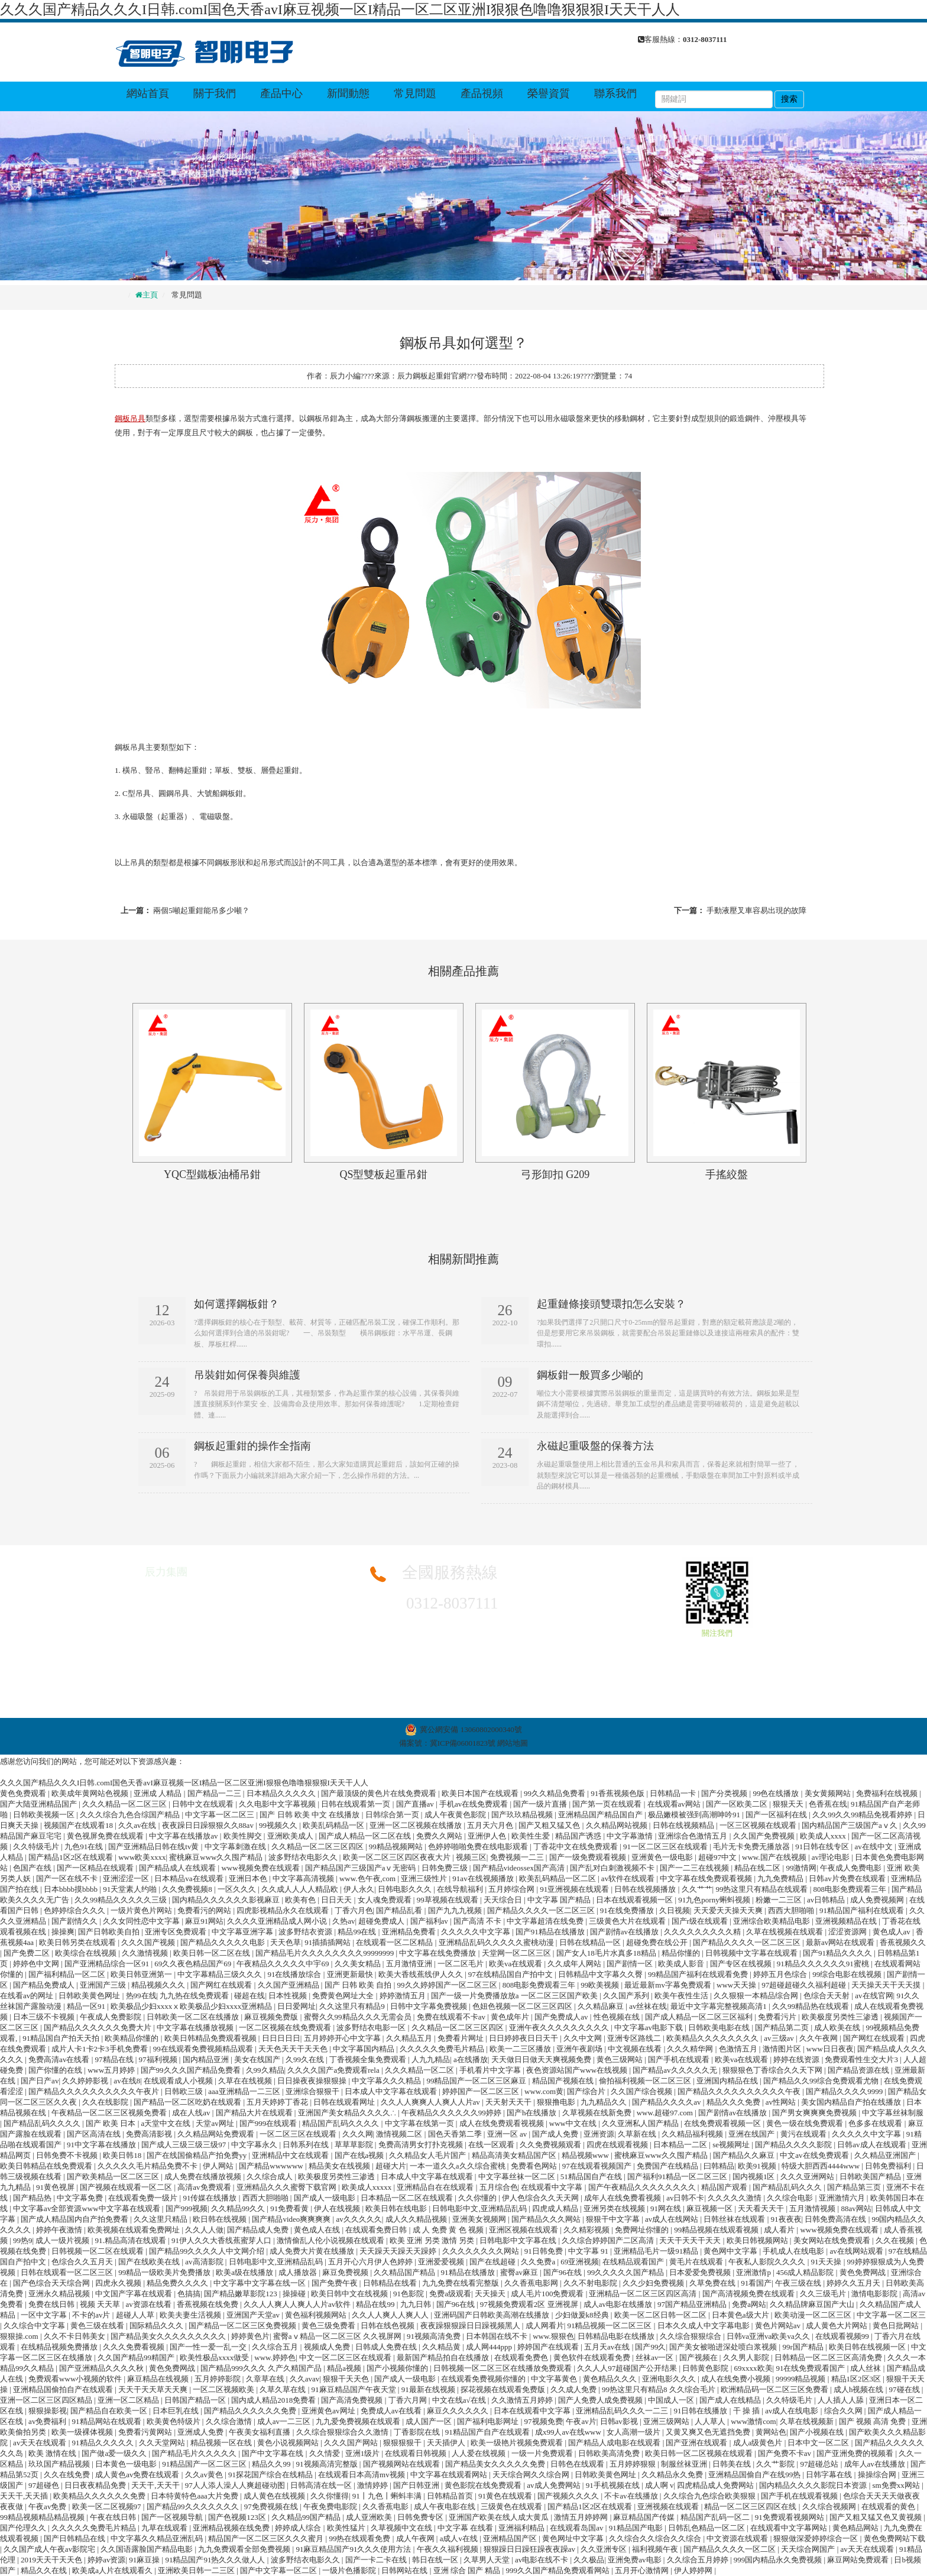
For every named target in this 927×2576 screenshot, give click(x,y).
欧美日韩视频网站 (758, 2240)
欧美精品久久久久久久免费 (100, 2495)
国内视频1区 (754, 2176)
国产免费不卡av (785, 2453)
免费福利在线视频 (887, 1793)
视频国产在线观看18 (79, 1825)
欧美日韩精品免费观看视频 (211, 2038)
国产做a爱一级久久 (115, 2453)
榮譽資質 (548, 93)
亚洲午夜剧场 (580, 2048)
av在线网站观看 (857, 2251)
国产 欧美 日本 (112, 2123)
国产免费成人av (562, 2016)
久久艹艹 (697, 1889)
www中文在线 (573, 2123)
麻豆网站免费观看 (858, 2559)
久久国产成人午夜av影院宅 (51, 2549)
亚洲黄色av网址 (329, 2410)
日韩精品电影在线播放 (617, 2336)
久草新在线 (638, 2134)
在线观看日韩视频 (416, 2453)
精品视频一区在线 (222, 2442)
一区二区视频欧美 (224, 2389)
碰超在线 (249, 1995)
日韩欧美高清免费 (609, 2453)
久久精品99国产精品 (306, 2517)
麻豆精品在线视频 (158, 2378)
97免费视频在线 (272, 2506)
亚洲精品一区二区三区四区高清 (643, 2293)
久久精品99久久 (239, 2208)
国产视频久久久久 (569, 2495)
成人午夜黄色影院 (456, 1814)
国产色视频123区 (238, 2517)
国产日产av (40, 2080)
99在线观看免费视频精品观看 (204, 2048)
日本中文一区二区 (819, 2442)
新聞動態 (348, 93)
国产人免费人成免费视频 (601, 2400)
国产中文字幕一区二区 (279, 2570)
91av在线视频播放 (484, 1878)
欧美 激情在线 (53, 2453)
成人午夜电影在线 (445, 2506)
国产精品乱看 (400, 1910)
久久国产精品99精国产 (137, 2357)
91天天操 (827, 2261)
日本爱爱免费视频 (700, 2272)
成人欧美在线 (838, 2027)
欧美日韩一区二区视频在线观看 (699, 2453)
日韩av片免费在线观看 (848, 1878)
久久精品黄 (442, 2346)
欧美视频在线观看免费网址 (134, 2229)
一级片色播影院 (350, 2570)
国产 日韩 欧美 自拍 (359, 1984)
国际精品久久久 (157, 2325)
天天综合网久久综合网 (531, 2474)
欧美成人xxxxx (368, 2187)
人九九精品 (430, 2059)
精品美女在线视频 (340, 2165)
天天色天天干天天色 (293, 2048)
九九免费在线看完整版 (461, 2283)
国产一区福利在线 (777, 1814)
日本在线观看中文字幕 (533, 2410)
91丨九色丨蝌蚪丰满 (387, 2495)
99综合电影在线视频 (847, 1974)
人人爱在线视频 (479, 2453)
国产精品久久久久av (667, 2102)
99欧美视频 (601, 1984)
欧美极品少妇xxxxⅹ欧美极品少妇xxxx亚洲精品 (192, 2006)
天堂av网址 (216, 2123)
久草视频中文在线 (402, 2527)
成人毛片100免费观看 (548, 2293)
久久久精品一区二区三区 (125, 1804)
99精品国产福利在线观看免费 (699, 1974)
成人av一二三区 (285, 2421)
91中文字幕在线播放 (102, 2144)
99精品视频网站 (396, 1846)
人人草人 (711, 2421)
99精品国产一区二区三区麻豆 (477, 2080)
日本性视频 (288, 1995)
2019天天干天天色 (52, 2559)
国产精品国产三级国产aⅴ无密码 (361, 1867)
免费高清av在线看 (60, 2059)
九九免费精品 (781, 1878)
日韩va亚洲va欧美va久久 (769, 2336)
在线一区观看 (492, 2144)
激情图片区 (783, 2048)
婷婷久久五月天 (854, 2283)
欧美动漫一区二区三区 (813, 2314)
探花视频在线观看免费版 (504, 2389)
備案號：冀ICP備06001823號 (447, 1743)
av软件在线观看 (629, 1878)
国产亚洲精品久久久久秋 (102, 2368)
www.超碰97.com (666, 2112)
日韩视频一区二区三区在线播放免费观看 (503, 2368)
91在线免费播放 (628, 1910)
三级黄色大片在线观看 (628, 1921)
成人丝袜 (866, 2368)
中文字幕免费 (81, 2197)
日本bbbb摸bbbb (71, 1889)
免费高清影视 (150, 2134)
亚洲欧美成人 (291, 1835)
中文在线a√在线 (460, 2400)
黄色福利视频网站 (316, 2314)
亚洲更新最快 (351, 1974)
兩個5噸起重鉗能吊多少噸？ (201, 910)
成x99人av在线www (569, 2432)
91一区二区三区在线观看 (666, 1846)
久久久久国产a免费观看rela (334, 2070)
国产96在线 (563, 2272)
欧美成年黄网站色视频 (90, 1793)
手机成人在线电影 (794, 2251)
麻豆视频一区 (710, 2208)
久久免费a (539, 2261)
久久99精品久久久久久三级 (121, 1899)
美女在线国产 (258, 2059)
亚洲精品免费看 (409, 1931)
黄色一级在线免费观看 (805, 2123)
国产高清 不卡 (478, 1921)
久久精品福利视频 (693, 2134)
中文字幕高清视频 (304, 1878)
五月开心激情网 (642, 2570)
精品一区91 (87, 2006)
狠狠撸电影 (557, 2102)
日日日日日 (281, 2038)
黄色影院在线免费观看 (484, 2485)
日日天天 (337, 1899)
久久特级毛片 (37, 1846)
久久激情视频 (146, 1953)
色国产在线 (33, 1867)
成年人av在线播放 (875, 2464)
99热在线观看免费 (360, 2538)
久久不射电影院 (591, 2283)
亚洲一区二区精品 (129, 2400)
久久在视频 (896, 2240)
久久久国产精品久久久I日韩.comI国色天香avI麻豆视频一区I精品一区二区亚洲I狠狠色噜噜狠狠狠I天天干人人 (340, 9)
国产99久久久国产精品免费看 (191, 2070)
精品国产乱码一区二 (715, 2517)
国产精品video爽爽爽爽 (292, 2219)
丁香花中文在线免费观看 (576, 1846)
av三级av (780, 2038)
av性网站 (782, 2102)
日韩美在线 (732, 2464)
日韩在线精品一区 (591, 1942)
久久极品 (588, 2559)
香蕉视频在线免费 (208, 2304)
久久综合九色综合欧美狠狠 (710, 2495)
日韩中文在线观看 (203, 1804)
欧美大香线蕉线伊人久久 (421, 1974)
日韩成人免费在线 (387, 2346)
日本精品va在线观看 (189, 1878)
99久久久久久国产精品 (626, 2272)
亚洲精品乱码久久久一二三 (623, 2410)
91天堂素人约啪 (130, 1889)
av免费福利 (48, 2421)
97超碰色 (44, 2485)
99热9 (23, 2240)
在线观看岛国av (577, 2527)
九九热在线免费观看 (195, 1995)
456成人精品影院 (806, 2272)
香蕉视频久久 (903, 1942)
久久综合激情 (230, 2421)
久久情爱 (325, 2453)
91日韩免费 (544, 2251)
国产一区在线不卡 (67, 1878)
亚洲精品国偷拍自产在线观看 (64, 2389)
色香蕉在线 (828, 1804)
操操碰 (295, 2293)
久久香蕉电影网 (532, 2283)
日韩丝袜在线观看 (735, 2219)
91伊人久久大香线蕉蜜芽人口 (222, 2240)
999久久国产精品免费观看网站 (558, 2570)
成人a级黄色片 (759, 2442)
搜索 (789, 99)
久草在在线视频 (246, 2080)
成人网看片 (545, 2325)
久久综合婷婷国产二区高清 (609, 2240)
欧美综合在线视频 (86, 1953)
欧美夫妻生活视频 (191, 2314)
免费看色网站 (535, 2165)
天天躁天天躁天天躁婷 (398, 2251)
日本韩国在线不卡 (497, 2336)
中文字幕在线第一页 (420, 2123)
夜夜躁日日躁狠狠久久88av (209, 1825)
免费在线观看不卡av (452, 2016)
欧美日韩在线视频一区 (868, 2346)
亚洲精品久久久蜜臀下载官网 (287, 2187)
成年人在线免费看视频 (623, 2197)
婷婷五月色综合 (781, 1974)
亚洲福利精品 (522, 2527)
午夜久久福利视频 (448, 2549)
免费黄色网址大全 (343, 1995)
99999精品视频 (802, 2378)
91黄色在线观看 (506, 2495)
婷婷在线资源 (797, 2059)
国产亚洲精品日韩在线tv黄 (154, 1846)
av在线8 (127, 2080)
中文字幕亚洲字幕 (243, 1931)
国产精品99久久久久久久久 (194, 2506)
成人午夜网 (416, 2538)
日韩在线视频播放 (646, 1889)
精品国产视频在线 (563, 2080)
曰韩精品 (719, 2165)
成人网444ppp (490, 2346)
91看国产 (756, 2283)
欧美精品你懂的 (132, 2038)
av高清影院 (205, 2261)
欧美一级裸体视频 (83, 2432)
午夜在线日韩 (114, 2517)
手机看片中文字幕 (491, 2070)
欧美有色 (301, 1899)
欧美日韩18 (123, 2155)
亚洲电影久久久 (670, 2378)
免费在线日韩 (52, 2304)
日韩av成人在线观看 (872, 2144)
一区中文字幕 (45, 2314)
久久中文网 (583, 2038)
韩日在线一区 (436, 2559)
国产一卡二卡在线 (377, 2559)
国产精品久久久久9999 (845, 2091)
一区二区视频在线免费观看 (286, 2027)
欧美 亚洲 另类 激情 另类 (433, 2240)
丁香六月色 (354, 1910)
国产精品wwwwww (272, 2165)
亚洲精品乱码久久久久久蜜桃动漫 (497, 1942)
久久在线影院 (106, 2102)
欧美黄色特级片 (174, 2421)
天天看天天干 (762, 2208)
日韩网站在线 (405, 2570)
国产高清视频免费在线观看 (749, 2293)
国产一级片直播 (541, 1804)
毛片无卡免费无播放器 (752, 1846)
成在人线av (192, 2112)
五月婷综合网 (512, 1889)
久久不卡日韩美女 (75, 2336)
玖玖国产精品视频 (60, 2464)
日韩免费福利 (889, 2165)
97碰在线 (905, 2389)
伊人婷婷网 (694, 2570)
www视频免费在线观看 (261, 1867)
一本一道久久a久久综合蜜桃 (458, 2165)
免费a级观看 (450, 2293)
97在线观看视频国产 (597, 2165)
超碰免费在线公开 (657, 1942)
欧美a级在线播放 (245, 2272)
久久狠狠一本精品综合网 (757, 1995)
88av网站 (856, 2208)
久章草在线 (266, 2378)
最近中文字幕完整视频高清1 (719, 2006)
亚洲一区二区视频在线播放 (416, 1825)
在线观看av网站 (675, 1804)
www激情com (753, 2421)
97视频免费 (543, 2421)
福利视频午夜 (656, 2549)
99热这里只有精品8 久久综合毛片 (659, 2389)
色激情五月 (739, 2048)
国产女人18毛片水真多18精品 (607, 1953)
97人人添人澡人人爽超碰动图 (236, 2485)
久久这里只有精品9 (353, 2006)
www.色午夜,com (368, 1878)
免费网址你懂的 (642, 2229)
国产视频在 (699, 2357)
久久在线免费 (68, 2474)
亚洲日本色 (249, 1878)
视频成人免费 (328, 2346)
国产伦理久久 (24, 2527)
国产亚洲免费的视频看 (855, 2453)
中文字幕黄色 (555, 2378)
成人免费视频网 (878, 1899)
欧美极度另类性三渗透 (841, 2016)
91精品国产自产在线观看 (488, 2432)
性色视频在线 (617, 2016)
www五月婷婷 (112, 2070)
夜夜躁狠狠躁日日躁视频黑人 (471, 2325)
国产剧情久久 (75, 1921)
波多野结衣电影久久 (303, 1857)
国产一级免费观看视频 (588, 1857)
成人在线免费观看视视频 (502, 2123)
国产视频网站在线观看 (402, 2464)
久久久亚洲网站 (808, 2176)
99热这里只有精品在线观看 (762, 1889)
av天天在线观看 (41, 2442)
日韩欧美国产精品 (871, 2176)
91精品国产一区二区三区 (205, 2464)
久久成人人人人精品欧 (300, 1889)
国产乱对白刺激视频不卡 (613, 1867)
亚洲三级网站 (667, 2421)
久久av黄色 (205, 2474)
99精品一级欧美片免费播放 (165, 2272)
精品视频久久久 (159, 1984)
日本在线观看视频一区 (635, 1899)
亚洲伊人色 (488, 1835)
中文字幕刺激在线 (236, 1846)
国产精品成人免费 (258, 2229)
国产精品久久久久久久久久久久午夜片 (94, 2091)
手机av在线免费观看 (474, 1804)
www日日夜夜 (830, 2048)
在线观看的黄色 (889, 2506)
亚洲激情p (754, 2272)
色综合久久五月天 (83, 2261)
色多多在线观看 (876, 2123)
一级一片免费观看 (543, 2453)
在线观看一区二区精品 (395, 1942)
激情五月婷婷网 (582, 2517)
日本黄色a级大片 (741, 2314)
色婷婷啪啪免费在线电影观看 (479, 1846)
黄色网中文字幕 (731, 2251)
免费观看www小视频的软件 (76, 2378)
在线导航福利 (461, 1889)
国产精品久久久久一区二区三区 (542, 1910)
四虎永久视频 (119, 2283)
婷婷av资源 (106, 2559)
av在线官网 (874, 1995)
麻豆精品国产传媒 (644, 2517)
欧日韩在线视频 (220, 2219)
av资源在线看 (150, 2304)
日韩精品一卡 (674, 1793)
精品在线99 (376, 2304)
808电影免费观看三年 (851, 1889)
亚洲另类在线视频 (615, 2208)
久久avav (305, 2378)
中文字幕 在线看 (466, 2527)
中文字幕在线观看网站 (449, 2474)
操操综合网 (878, 2474)
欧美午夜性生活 (682, 1995)
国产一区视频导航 (173, 2517)
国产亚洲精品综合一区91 (107, 1963)
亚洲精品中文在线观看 (291, 2155)
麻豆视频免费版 (272, 2016)
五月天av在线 (608, 2346)
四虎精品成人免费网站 (716, 2485)
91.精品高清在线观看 (131, 2240)
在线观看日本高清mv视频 (362, 2474)
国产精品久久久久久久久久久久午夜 (740, 2091)
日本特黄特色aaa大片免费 (195, 2495)
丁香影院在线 (418, 2432)
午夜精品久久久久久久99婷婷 (452, 2112)
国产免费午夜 (335, 2283)
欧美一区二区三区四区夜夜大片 (397, 1857)
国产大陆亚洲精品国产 (39, 1804)
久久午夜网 (819, 2038)
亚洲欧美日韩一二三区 (197, 2570)
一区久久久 (238, 1889)
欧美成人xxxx (824, 1835)
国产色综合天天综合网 (52, 2283)
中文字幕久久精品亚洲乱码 (158, 2538)
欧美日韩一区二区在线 (212, 1953)
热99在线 (141, 1995)
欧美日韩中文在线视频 (350, 2293)
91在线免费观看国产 (811, 2368)
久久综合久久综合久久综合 (656, 2538)
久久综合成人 (270, 2176)
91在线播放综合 (295, 1974)
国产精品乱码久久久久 (43, 2123)
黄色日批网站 (896, 2325)
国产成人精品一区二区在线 (366, 1835)
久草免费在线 (713, 2283)
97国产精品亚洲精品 (692, 2304)
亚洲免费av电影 (635, 2559)
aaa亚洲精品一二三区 (245, 2091)
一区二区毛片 (461, 1963)
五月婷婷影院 (218, 2378)
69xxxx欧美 (753, 2368)
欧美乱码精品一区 (334, 1825)
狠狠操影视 (47, 2410)
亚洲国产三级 (104, 1984)
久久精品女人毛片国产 (428, 2155)
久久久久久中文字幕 (476, 1931)
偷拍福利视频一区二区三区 (646, 2080)
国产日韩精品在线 (75, 2538)
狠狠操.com (20, 2336)
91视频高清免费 (434, 2336)
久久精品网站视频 (617, 1825)
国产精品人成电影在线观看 (615, 2442)
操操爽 (62, 1931)
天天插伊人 (447, 2442)
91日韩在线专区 (823, 1846)
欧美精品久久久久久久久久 (713, 2038)
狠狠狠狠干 (403, 2442)
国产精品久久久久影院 (794, 2144)
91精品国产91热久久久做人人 (216, 2559)
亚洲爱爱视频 (442, 2261)
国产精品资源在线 (859, 2070)
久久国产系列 (627, 1995)
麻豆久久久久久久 (458, 2410)
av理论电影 (832, 1857)
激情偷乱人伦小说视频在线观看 (331, 2240)
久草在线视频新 (807, 2421)
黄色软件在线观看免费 (592, 2357)
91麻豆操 (145, 2559)
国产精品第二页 (783, 2027)
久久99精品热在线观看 (811, 2006)
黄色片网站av (779, 2325)
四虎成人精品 (556, 2208)
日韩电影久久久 (405, 1889)
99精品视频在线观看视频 (717, 2229)
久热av (343, 1921)
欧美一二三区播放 (521, 2048)
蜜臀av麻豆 (520, 2272)
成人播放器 (298, 2272)
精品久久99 (272, 2464)
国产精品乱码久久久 (788, 2187)
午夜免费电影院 (331, 2506)
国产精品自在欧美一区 (109, 2410)
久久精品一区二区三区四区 (318, 1846)
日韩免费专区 (421, 2517)
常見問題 (415, 93)
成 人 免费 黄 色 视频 (449, 2229)
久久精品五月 (410, 2038)
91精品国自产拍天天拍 (61, 2038)
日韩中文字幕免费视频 (429, 2006)
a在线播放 (470, 2059)
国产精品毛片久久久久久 (195, 2453)
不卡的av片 (92, 2314)
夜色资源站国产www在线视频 (577, 2070)
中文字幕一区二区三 (220, 1814)
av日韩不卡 (685, 2197)
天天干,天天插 (25, 2495)
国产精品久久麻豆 (744, 2155)
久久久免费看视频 (134, 2346)
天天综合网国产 (809, 2549)
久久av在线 (138, 1825)
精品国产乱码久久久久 (341, 2123)
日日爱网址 (296, 2006)
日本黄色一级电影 (126, 2464)
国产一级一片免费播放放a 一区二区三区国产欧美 (515, 1995)
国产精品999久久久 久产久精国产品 (261, 2368)
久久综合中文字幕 (35, 2325)
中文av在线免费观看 (815, 2155)
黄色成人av (893, 1931)
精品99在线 (358, 1931)
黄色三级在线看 (98, 2325)
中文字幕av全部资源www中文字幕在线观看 (87, 2208)
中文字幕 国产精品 (560, 1899)
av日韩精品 (827, 1899)
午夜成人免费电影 (851, 1867)
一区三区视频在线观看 (758, 1825)
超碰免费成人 (382, 1921)
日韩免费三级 (445, 1867)
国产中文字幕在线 (273, 2453)
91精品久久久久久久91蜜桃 (824, 1963)
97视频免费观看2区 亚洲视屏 (530, 2304)
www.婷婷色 (275, 2357)
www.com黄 (543, 2091)
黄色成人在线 (318, 2229)
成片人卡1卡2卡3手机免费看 (100, 2048)
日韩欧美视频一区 (44, 1814)
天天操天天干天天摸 (886, 1984)
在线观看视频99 (843, 2336)
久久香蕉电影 (386, 2506)
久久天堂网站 (163, 2442)
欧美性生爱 (531, 1835)
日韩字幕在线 (830, 2474)
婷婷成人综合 (299, 2527)
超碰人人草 (136, 2314)
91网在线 (666, 2208)
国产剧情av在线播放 (625, 1931)
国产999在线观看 (269, 2123)
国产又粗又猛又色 (550, 1825)
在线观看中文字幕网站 (789, 2527)
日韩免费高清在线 (836, 2219)
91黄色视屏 (56, 2187)
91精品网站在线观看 (107, 2421)
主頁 (150, 294)
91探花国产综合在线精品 (271, 2474)
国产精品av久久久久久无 (676, 2070)
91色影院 (409, 2293)
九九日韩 (416, 2304)
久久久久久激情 (735, 2197)
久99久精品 (265, 2070)
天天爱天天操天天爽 (728, 1910)
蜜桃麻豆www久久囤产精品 (216, 1857)
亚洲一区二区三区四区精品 (47, 2400)
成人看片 (780, 2229)
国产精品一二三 (215, 1793)
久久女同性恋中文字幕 (142, 1921)
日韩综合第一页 (393, 1814)
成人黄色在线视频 (275, 2495)
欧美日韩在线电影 (397, 2208)
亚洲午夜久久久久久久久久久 (560, 2027)
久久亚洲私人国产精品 (641, 2123)
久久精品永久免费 (673, 2474)
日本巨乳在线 (176, 2410)
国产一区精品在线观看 (96, 1867)
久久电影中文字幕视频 (278, 1804)
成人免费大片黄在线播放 (313, 2251)
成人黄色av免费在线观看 (138, 2474)
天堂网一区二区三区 (517, 1953)
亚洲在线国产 (752, 2134)
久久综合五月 (276, 2346)
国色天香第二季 (456, 2134)
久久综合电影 (791, 2197)
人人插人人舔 (842, 2400)
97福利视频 (159, 2059)
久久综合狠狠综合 (691, 2336)
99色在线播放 (776, 1793)
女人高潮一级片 (634, 2432)
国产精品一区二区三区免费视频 (243, 2325)
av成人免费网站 (554, 2485)
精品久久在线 (45, 2570)
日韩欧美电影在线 (719, 2027)
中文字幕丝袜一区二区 (517, 2176)
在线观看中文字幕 (552, 2187)
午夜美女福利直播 (260, 2432)
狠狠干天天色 (347, 2378)
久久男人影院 (747, 2357)
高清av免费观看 (205, 2187)
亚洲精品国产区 (511, 2538)
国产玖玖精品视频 (523, 1814)
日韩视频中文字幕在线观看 (752, 1953)
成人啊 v (659, 2485)
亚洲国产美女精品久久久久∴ (348, 2112)
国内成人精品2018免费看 (274, 2400)
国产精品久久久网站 (546, 2219)
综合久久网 (844, 2410)
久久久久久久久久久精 (703, 1931)
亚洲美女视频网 (480, 2219)
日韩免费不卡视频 (67, 2155)
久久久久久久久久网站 (481, 2251)
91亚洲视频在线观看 (575, 1889)
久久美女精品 (359, 1963)
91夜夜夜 (786, 2219)
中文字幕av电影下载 (649, 2027)
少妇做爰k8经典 (583, 2314)
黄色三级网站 (620, 2059)
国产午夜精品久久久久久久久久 (643, 2187)
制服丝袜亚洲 (685, 2464)
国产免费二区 (27, 1953)
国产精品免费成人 (44, 1984)
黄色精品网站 (856, 2527)
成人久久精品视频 (417, 2219)
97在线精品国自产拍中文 (511, 1974)
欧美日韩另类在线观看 (78, 1942)
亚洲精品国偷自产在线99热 (755, 2474)
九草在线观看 (165, 2527)
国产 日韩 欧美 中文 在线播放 (310, 1814)
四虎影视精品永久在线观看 (283, 1910)
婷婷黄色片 (250, 2336)
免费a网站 (749, 2304)
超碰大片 (390, 2165)
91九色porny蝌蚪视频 (715, 1899)
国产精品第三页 (855, 2187)
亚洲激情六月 (843, 2197)
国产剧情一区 (630, 1963)
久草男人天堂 (487, 2559)
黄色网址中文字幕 (573, 2538)
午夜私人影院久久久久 (767, 2261)
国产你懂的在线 (56, 2070)
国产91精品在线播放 (551, 1931)
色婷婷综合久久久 (75, 1910)
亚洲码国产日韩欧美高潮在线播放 (492, 2314)
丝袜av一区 (656, 2357)
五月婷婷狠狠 (633, 2464)
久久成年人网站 (575, 1963)
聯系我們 (615, 93)
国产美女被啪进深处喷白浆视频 (724, 2346)
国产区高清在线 (94, 2134)
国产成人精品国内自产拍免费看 (75, 2219)
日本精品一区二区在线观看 (408, 2197)
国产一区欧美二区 (737, 1804)
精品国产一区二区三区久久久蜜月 (266, 2538)
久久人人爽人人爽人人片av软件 (298, 2304)
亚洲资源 (599, 2134)
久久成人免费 (574, 2389)
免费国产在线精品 (668, 2165)
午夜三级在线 (799, 2283)
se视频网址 (731, 2144)
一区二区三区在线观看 (299, 2134)
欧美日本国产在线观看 (481, 1793)
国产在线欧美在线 (149, 2261)
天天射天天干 (509, 2102)
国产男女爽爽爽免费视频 (815, 2112)
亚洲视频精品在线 (847, 1921)
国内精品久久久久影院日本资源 (813, 2485)
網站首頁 (148, 93)
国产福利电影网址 (488, 2421)
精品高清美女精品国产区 (515, 2155)
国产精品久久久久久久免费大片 (98, 2027)
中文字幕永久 (255, 2144)
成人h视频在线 (860, 2389)
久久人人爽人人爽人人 (391, 2314)
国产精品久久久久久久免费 (251, 2410)
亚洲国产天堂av (254, 2314)
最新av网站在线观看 (841, 1942)
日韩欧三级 (184, 2091)
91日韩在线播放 (701, 2410)
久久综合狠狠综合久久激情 (343, 2432)
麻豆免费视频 (346, 2272)
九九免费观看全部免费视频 (245, 2549)
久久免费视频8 (188, 1889)
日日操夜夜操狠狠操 (312, 2080)
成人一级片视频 (63, 2240)
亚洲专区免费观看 (176, 1931)
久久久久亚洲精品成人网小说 (278, 1921)
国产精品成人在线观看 (178, 1867)
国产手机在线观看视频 (800, 2495)
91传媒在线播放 (210, 2197)
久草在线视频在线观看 (785, 1931)
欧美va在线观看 (516, 1963)
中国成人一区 (672, 2400)
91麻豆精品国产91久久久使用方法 (354, 2549)
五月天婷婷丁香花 (278, 2102)
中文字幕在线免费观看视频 (707, 1878)
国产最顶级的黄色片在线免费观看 (379, 1793)
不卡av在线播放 (632, 2495)
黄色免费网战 (863, 2272)
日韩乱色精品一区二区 (707, 2527)
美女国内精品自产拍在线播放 (852, 2102)
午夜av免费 (48, 2506)
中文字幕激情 (630, 1835)
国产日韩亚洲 (417, 2485)
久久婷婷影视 (86, 2080)
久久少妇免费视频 (654, 2283)
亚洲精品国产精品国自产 (601, 1814)
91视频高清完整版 (327, 2464)
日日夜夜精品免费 (96, 2485)
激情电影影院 (875, 2293)
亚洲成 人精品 (159, 1793)
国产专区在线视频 (741, 1963)
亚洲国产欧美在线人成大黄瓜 (499, 2517)
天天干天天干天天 (690, 2240)
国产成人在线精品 (731, 2400)
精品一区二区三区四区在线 (751, 2506)
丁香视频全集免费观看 (368, 2059)
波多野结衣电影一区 (371, 2027)
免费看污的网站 (205, 1910)
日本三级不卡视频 (44, 2016)
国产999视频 (187, 2208)
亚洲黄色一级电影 (663, 1857)
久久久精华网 (691, 2048)
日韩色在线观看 (578, 2464)
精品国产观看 (725, 2187)
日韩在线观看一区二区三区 (68, 2272)
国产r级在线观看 (701, 1921)
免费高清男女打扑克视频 (421, 2144)
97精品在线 (115, 2059)
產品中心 (281, 93)
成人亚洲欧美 (370, 2517)
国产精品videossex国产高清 (520, 1867)
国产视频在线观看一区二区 (127, 2187)
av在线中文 (874, 1846)
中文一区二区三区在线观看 (346, 2357)
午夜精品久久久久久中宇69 (283, 1963)
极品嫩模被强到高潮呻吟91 (695, 1814)
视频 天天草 (101, 2304)
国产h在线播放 (533, 2112)
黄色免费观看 (24, 1793)
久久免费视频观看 (551, 2144)
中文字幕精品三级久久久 (220, 1974)
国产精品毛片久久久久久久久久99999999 (325, 1953)
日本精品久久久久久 (282, 1793)
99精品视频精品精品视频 (43, 2517)
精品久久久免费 (734, 2102)
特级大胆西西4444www (821, 2165)
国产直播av (416, 1804)
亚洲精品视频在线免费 (232, 2527)
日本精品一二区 (681, 2144)
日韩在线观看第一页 (356, 1804)
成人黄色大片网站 (837, 2325)
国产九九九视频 (456, 1910)
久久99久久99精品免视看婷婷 (863, 1814)
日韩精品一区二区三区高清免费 (829, 2357)
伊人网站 (219, 2165)
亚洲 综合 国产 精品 (468, 2570)
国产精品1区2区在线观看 (71, 1857)
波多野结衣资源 (306, 1931)
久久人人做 (204, 2229)
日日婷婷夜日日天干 (524, 2038)
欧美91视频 (758, 2165)
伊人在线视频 (338, 2208)
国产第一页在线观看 (607, 1804)
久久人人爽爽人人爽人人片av (431, 2102)
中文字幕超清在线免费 (546, 1921)
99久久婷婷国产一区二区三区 (448, 1984)
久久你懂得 (329, 2495)
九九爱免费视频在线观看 (359, 2421)
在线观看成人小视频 (179, 2080)
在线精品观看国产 (634, 2261)
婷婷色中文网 (37, 1963)
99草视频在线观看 (448, 1899)
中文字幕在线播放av (184, 1835)
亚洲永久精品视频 (60, 2293)
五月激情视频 (813, 2208)
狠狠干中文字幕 (613, 2219)
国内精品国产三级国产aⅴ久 (850, 1825)
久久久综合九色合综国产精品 (130, 1814)
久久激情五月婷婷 (523, 2400)
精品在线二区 (758, 1867)
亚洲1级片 (363, 2453)
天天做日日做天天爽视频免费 (542, 2059)
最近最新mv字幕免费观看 (668, 1984)
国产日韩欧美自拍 (109, 1931)
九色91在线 (84, 1846)
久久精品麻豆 (601, 2006)
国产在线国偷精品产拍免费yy (197, 2155)
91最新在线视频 (429, 2389)
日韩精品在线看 (391, 2283)
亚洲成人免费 (201, 2432)
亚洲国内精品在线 (728, 2080)
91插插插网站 (328, 1942)
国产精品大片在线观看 (255, 2112)
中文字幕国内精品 (364, 2048)
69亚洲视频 (579, 2261)
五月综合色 (498, 2187)
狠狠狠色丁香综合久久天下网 (773, 2070)
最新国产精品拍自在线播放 (444, 2357)
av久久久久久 (358, 2219)
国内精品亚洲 (207, 2059)
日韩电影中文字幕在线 (518, 2240)
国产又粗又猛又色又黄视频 (876, 2517)
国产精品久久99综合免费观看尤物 (821, 2080)
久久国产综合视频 (642, 2091)
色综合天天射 (827, 1995)
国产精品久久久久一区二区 (730, 2549)
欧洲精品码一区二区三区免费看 (775, 2389)
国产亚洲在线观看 (697, 2442)
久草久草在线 (283, 2389)
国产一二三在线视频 (695, 1867)
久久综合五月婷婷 (698, 2559)
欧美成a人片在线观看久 (113, 2570)
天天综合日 (504, 1899)
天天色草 (285, 1942)
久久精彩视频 (587, 2229)
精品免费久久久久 (178, 2283)
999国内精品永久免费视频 (779, 2559)
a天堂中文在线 (167, 2123)
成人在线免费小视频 (736, 2378)
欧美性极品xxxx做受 (215, 2357)
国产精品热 (33, 2197)
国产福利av (430, 1921)
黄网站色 (771, 2432)
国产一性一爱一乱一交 (209, 2346)
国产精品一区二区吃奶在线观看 (188, 2102)
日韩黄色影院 (706, 2368)
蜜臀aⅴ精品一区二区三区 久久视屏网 (338, 2336)
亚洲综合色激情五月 (693, 1835)
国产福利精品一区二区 (67, 1974)
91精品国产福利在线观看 (862, 1910)
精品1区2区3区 (857, 2378)
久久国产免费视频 (764, 1835)
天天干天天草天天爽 (153, 2389)
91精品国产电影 (637, 2527)
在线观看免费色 (522, 2357)
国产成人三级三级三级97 (184, 2144)
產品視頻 (482, 93)
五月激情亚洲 (410, 1963)
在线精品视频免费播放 (60, 2346)
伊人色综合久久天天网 (541, 2197)
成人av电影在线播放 (619, 2304)
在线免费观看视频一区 (723, 2123)
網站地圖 (512, 1743)
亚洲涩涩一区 (127, 1878)
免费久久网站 (440, 1835)
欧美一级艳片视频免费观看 (518, 2442)
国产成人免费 (556, 2134)
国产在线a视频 (360, 2155)
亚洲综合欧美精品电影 (772, 1921)
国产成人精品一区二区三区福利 (699, 2016)
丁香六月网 (408, 2400)
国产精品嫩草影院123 (241, 2293)
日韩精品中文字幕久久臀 (601, 1974)
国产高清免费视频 (352, 2400)
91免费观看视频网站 (790, 2517)
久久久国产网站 (352, 2442)
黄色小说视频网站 (288, 2442)
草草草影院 (355, 2144)
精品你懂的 (682, 1953)
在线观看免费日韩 (377, 2229)
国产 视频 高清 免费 (873, 2421)
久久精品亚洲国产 (886, 2155)
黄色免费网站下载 (894, 2538)
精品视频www (586, 2155)
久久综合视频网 (830, 2506)
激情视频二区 (400, 2134)
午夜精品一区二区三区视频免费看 (109, 2112)
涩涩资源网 (848, 1931)
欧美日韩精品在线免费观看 (47, 2165)
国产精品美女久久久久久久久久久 (169, 2336)
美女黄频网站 (829, 1793)
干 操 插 (747, 2410)
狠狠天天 (789, 1804)
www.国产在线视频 (775, 1857)
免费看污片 (778, 2016)
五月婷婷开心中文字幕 (343, 2038)
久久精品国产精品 (405, 2272)
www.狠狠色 (553, 2336)
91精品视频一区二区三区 (610, 2325)
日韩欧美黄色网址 (90, 1995)
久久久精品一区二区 (420, 2070)
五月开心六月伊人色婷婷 (371, 2261)
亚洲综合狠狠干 (313, 2091)
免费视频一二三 (518, 1857)
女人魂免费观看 (385, 1899)
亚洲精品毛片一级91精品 (657, 2251)
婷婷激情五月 (403, 1995)
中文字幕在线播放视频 (196, 2027)
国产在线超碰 (493, 2261)
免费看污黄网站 (146, 2432)
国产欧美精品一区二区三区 (114, 2176)
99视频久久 (279, 1825)
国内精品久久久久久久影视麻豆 (226, 1899)
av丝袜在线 (648, 2006)
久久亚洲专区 (604, 2549)
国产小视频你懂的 (398, 2368)
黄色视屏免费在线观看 (106, 1835)
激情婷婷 (373, 2485)
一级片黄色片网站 (142, 1910)
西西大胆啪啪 (792, 1910)
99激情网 (801, 1867)
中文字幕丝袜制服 (892, 2112)
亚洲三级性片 (425, 1878)
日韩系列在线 (306, 2144)
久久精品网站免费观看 (216, 2134)
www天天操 (737, 1984)
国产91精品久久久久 (838, 1953)
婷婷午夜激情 (60, 2229)
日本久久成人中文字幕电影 (704, 2325)
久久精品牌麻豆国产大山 (813, 2304)
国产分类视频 (725, 1793)
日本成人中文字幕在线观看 (392, 2091)
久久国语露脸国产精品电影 (148, 2549)
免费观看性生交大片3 (862, 2059)
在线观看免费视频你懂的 (484, 2378)
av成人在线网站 (673, 2219)
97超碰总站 (820, 2464)
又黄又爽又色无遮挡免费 (709, 2432)
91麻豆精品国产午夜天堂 (355, 2389)
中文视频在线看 (635, 2048)
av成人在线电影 (793, 2410)
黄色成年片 (511, 2016)
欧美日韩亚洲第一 (142, 1974)
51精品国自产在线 (592, 2176)
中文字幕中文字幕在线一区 (260, 2283)
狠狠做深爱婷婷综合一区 (816, 2538)
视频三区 (471, 1857)
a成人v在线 (460, 2538)
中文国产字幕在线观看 (134, 2293)
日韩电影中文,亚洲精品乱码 (480, 2208)
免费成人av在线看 (392, 2410)
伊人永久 (358, 1889)
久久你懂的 (478, 2197)
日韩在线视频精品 (684, 1825)
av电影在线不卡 (543, 2559)
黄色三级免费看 (329, 2325)
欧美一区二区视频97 (107, 2506)
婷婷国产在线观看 (549, 2346)
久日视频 (674, 1910)
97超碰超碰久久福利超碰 (804, 1984)
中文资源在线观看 (738, 2538)
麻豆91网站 (204, 1921)
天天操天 (491, 2293)
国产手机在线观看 (679, 2059)
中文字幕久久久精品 (387, 2080)
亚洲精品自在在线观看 (436, 2187)
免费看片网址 (461, 2038)
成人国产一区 (429, 2421)
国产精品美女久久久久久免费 (496, 2464)
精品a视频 (345, 2368)
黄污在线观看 (804, 2134)
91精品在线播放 (469, 2272)
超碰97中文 (718, 1857)
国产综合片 (587, 2091)
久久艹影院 (776, 2464)
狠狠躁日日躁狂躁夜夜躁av (531, 2549)
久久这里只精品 (161, 2219)
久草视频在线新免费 (597, 2112)
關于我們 (214, 93)
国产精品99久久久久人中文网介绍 (207, 2251)
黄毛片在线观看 (697, 2261)
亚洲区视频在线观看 (524, 2229)
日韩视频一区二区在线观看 (98, 2251)
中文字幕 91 (589, 2251)
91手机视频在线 (613, 2485)
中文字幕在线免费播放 (438, 1953)
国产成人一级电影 (325, 2197)
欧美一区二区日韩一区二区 (661, 2314)
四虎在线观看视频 (618, 2144)
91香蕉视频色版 (618, 1793)
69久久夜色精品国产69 (193, 1963)
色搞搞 (188, 2293)
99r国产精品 (803, 2346)
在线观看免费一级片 (143, 2197)
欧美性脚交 (243, 1835)
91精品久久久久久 (103, 2442)
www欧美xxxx (142, 1857)
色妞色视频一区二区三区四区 (523, 2006)
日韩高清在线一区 (322, 2485)
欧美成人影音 (682, 1963)
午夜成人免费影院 (111, 2016)
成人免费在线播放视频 (203, 2176)
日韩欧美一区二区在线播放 (194, 2016)
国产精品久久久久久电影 (223, 1942)
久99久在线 (306, 2059)
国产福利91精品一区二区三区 (678, 2176)
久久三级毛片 (824, 2293)
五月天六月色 (491, 1825)
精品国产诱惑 (579, 1835)
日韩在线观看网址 (345, 2102)
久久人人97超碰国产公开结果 (628, 2368)
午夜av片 (581, 2421)
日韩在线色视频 (388, 2325)
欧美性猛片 (347, 2527)
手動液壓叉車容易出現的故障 (756, 910)
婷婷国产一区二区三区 (481, 2091)
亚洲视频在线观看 (669, 2506)
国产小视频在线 (817, 2432)
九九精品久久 (604, 2102)
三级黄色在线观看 (512, 2506)
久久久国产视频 (149, 1942)
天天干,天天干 (156, 2485)
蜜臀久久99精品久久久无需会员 (358, 2016)
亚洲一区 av (508, 2134)
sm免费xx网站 (897, 2485)
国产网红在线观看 (222, 1984)
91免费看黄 (290, 2208)
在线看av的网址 (28, 1995)
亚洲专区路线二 (635, 2038)
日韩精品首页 (451, 2495)
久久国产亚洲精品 (289, 1984)
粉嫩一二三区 (779, 1899)
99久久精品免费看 (555, 1793)
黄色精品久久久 (610, 2378)
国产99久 (650, 2346)
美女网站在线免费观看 (832, 2240)
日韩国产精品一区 (196, 2400)
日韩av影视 (620, 2421)
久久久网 (357, 2134)
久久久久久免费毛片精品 (443, 2048)
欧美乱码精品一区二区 (558, 1878)
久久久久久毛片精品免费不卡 (148, 2165)
